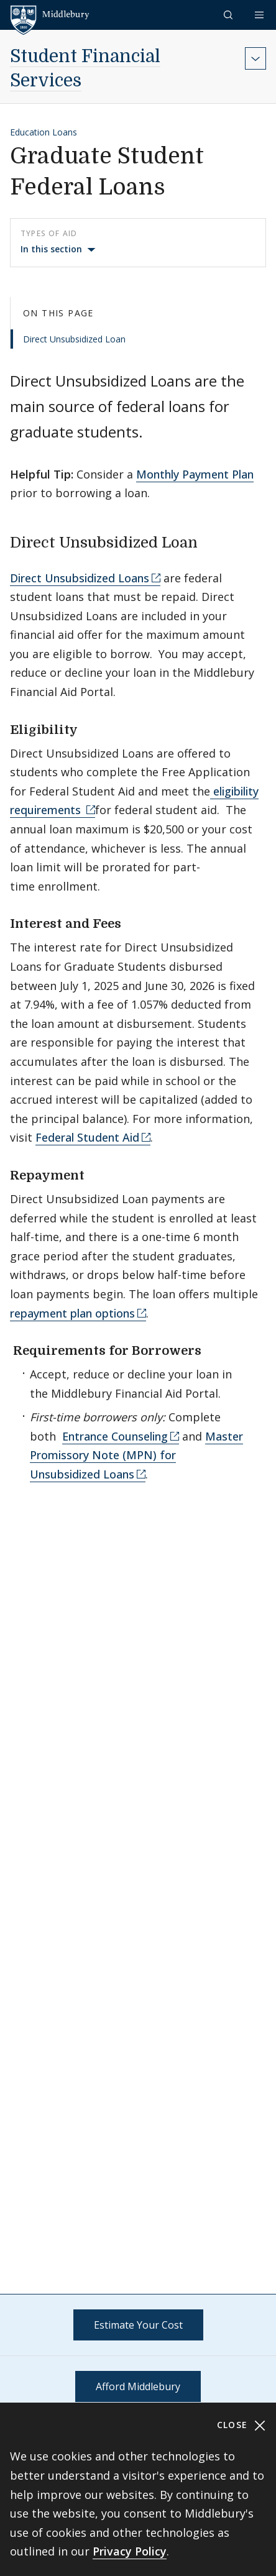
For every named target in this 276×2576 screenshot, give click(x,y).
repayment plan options (72, 1313)
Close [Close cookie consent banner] (241, 2425)
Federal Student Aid (87, 1137)
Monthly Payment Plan (195, 474)
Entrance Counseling (115, 1436)
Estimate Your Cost (138, 2325)
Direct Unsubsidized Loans (79, 578)
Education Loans (43, 132)
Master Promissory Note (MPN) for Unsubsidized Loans (136, 1455)
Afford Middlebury (138, 2386)
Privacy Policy (130, 2551)
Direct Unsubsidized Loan (74, 339)
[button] (229, 14)
